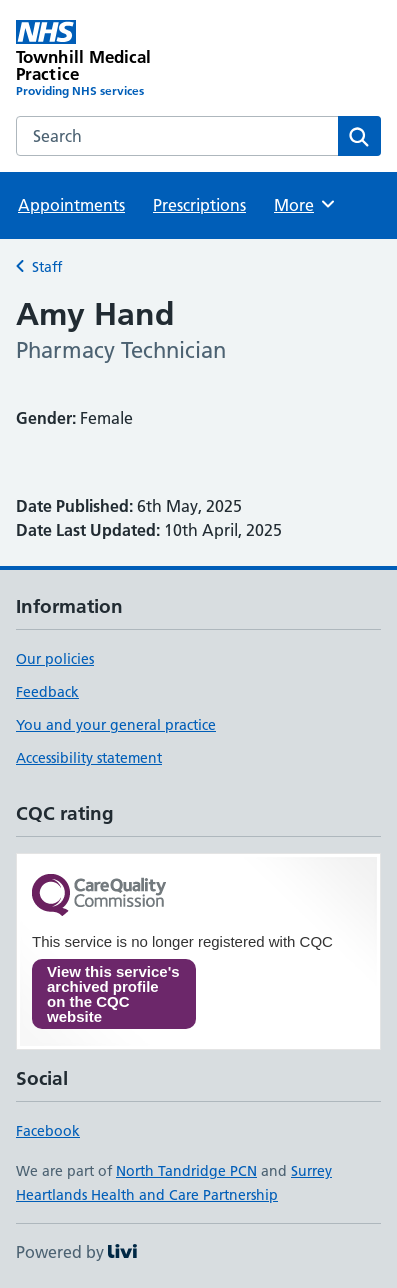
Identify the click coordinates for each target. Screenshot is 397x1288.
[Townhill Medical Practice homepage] (107, 60)
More (305, 204)
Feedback (47, 692)
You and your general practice (116, 725)
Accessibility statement (89, 758)
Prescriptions (199, 205)
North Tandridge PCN (186, 1171)
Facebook (48, 1131)
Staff (47, 267)
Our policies (55, 659)
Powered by (76, 1252)
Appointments (71, 205)
